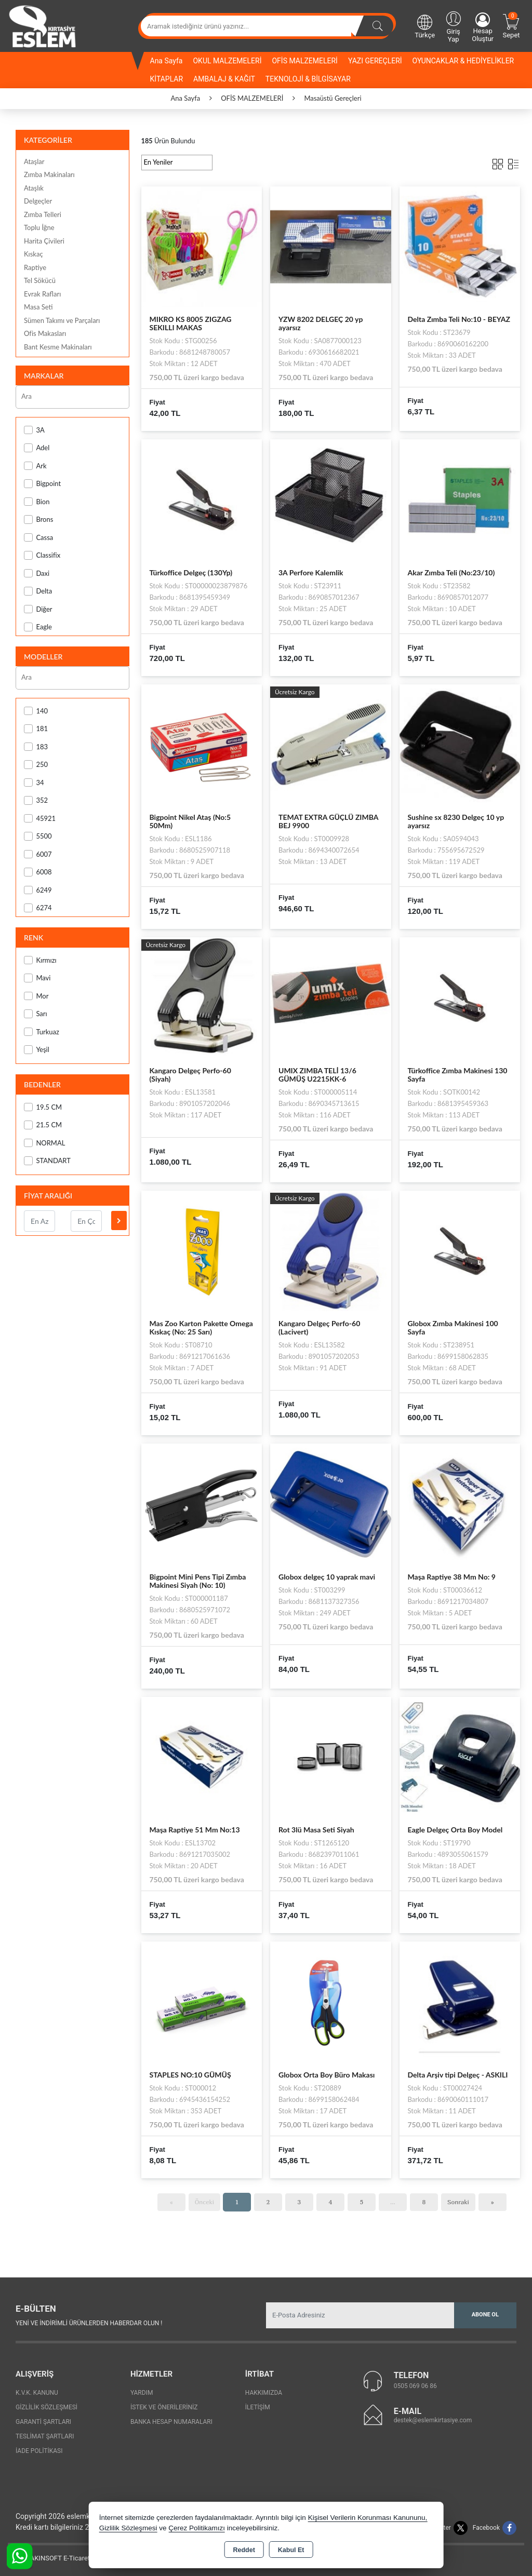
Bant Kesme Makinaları (58, 347)
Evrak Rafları (42, 294)
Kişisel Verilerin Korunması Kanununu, (368, 2517)
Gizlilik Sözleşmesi (46, 2407)
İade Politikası (39, 2450)
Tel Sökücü (40, 280)
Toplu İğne (39, 227)
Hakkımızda (263, 2392)
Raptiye (35, 267)
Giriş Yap (453, 26)
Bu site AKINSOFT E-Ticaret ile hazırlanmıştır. (75, 2558)
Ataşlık (34, 188)
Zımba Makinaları (49, 174)
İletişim (257, 2407)
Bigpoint (42, 483)
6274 (38, 907)
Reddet (244, 2550)
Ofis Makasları (45, 333)
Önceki (204, 2202)
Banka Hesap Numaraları (171, 2421)
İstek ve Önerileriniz (164, 2407)
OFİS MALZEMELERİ (304, 61)
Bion (36, 501)
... (392, 2202)
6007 (38, 854)
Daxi (36, 573)
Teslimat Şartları (45, 2436)
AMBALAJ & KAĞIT (224, 79)
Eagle (38, 627)
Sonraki (458, 2202)
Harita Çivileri (44, 241)
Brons (38, 519)
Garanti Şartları (43, 2421)
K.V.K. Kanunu (37, 2392)
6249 (38, 890)
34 (34, 782)
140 (36, 711)
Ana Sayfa (166, 61)
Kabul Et (291, 2550)
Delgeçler (38, 201)
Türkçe (425, 26)
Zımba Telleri (42, 214)
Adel (36, 447)
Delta (38, 591)
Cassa (38, 537)
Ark (35, 466)
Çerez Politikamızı (196, 2528)
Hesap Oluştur (483, 27)
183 (36, 747)
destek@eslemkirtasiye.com (433, 2420)
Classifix (42, 555)
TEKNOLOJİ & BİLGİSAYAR (308, 79)
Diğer (38, 609)
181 (36, 728)
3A (34, 430)
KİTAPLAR (166, 79)
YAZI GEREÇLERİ (375, 61)
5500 (38, 836)
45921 (40, 818)
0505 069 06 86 (415, 2386)
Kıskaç (33, 254)
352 (36, 800)
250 (36, 764)
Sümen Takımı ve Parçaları (62, 320)
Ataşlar (34, 161)
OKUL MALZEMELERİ (227, 61)
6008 (38, 872)
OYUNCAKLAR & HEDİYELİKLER (463, 61)
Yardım (141, 2392)
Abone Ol (485, 2314)
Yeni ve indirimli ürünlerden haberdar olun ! (89, 2323)
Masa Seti (38, 307)
